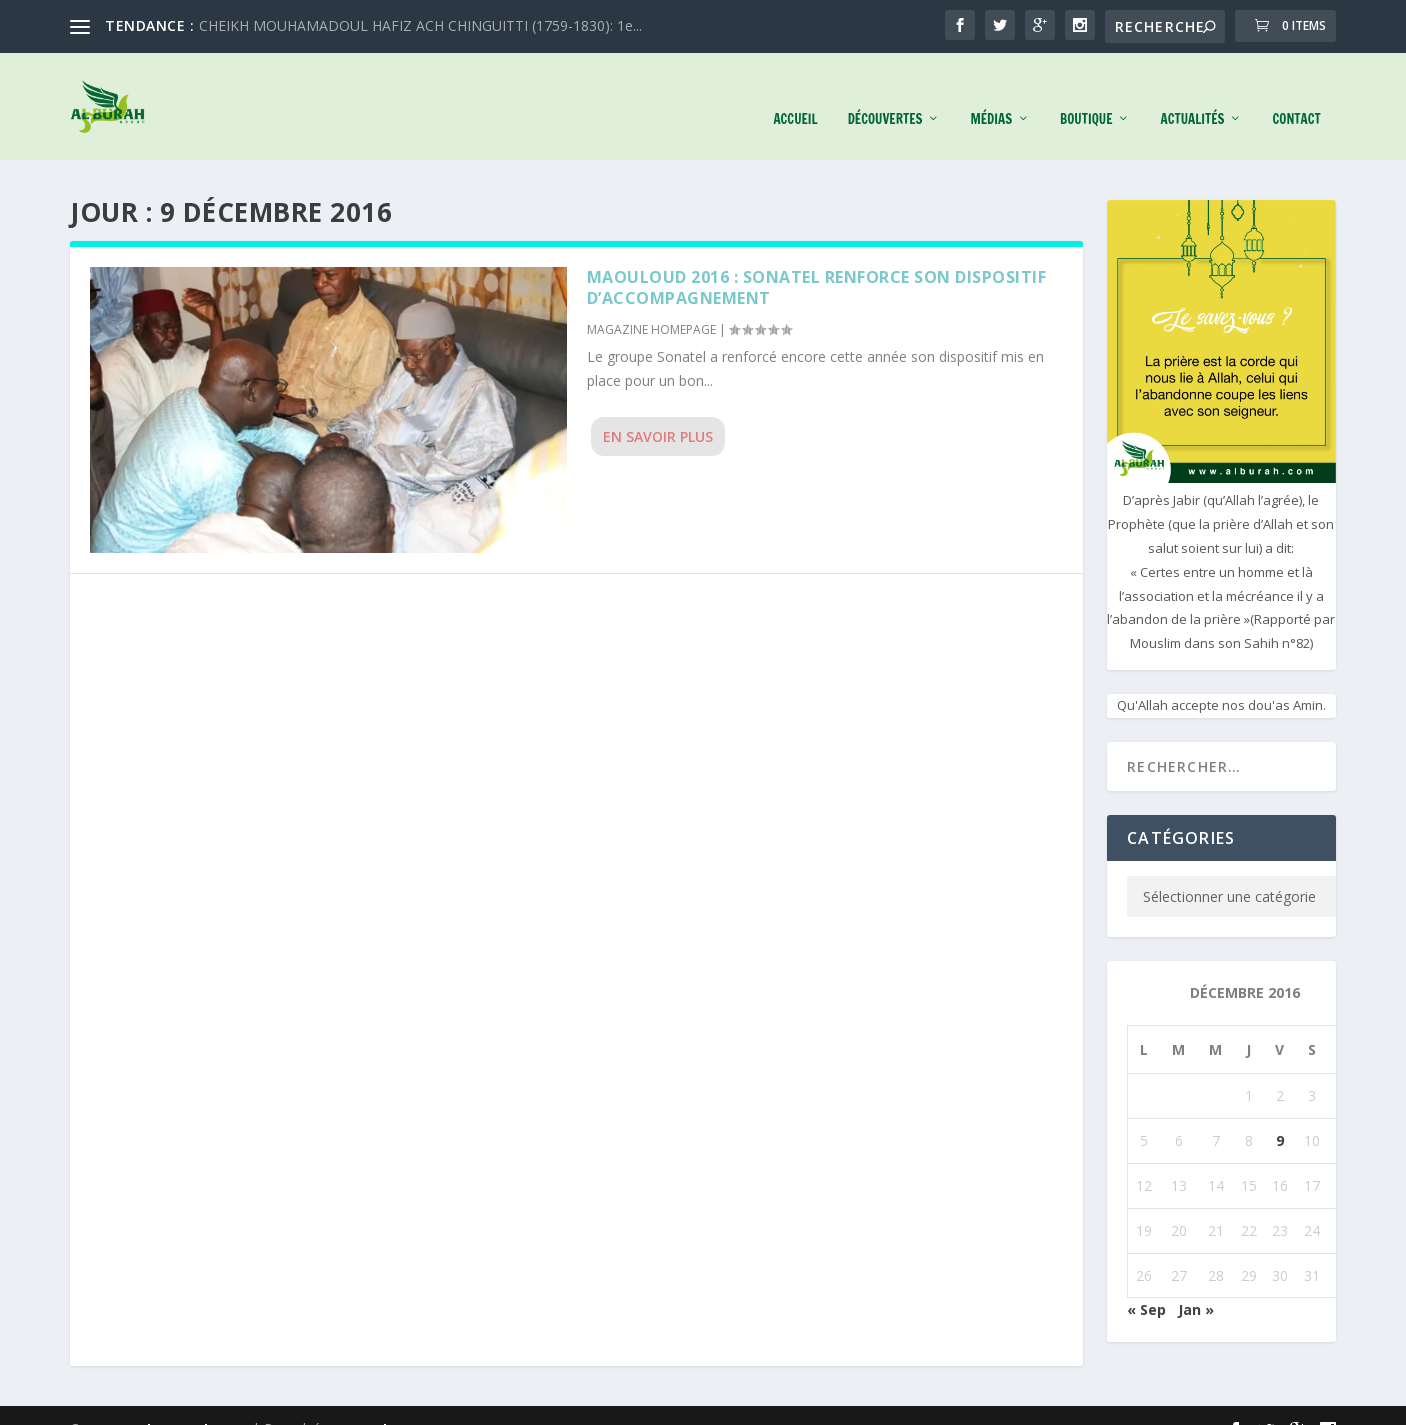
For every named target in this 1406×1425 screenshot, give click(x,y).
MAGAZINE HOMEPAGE (651, 302)
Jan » (1196, 1282)
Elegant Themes (194, 1402)
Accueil (795, 92)
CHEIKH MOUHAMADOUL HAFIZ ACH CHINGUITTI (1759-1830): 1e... (420, 25)
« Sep (1146, 1282)
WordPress (386, 1402)
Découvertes (885, 92)
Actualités (1192, 92)
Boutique (1086, 92)
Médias (991, 92)
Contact (1296, 92)
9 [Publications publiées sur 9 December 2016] (1280, 1113)
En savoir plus (658, 409)
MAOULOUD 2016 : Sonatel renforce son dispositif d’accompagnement (817, 260)
